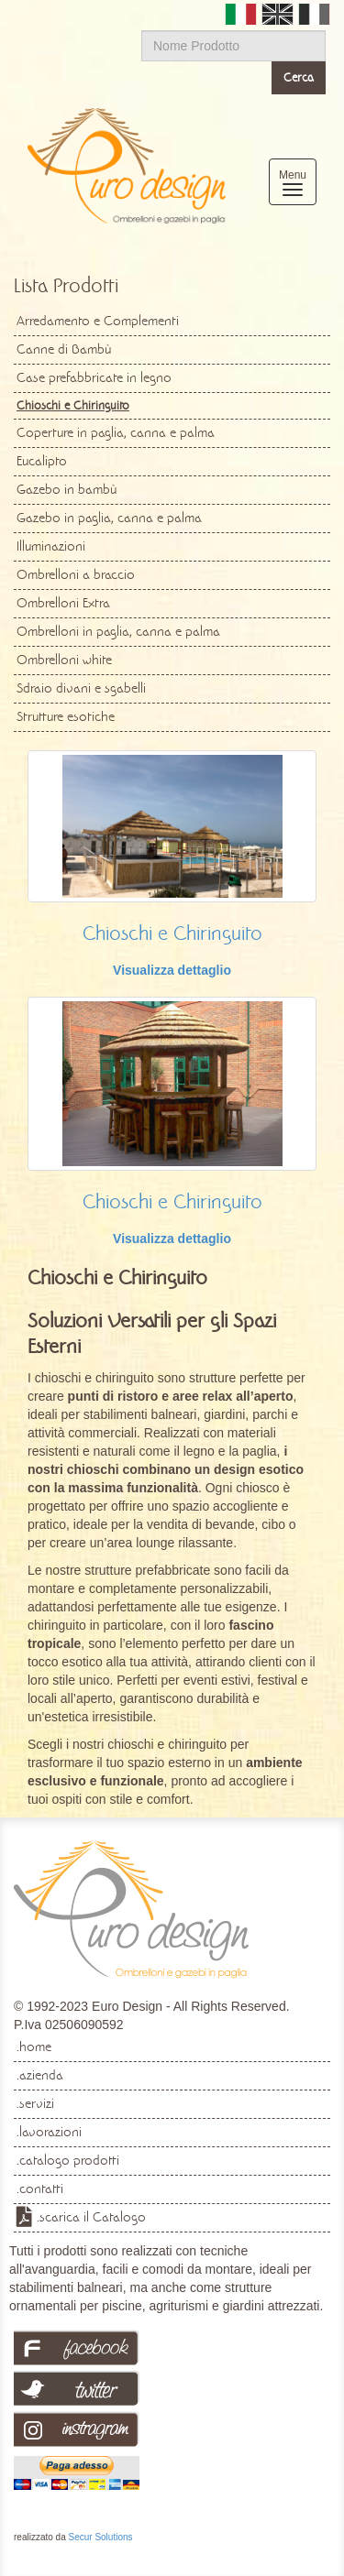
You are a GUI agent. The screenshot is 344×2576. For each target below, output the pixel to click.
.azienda (40, 2075)
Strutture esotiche (66, 716)
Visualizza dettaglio (172, 970)
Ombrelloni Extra (63, 603)
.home (34, 2046)
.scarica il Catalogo (91, 2217)
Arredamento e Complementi (98, 320)
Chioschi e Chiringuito (172, 933)
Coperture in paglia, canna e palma (116, 432)
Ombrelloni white (64, 659)
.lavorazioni (49, 2131)
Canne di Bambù (64, 349)
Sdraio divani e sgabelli (81, 688)
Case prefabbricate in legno (94, 377)
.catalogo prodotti (68, 2160)
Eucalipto (42, 461)
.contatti (40, 2188)
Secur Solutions (100, 2537)
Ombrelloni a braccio (76, 574)
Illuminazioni (51, 546)
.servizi (35, 2103)
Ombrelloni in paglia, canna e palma (118, 631)
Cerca (298, 77)
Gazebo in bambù (67, 489)
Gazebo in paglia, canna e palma (109, 517)
